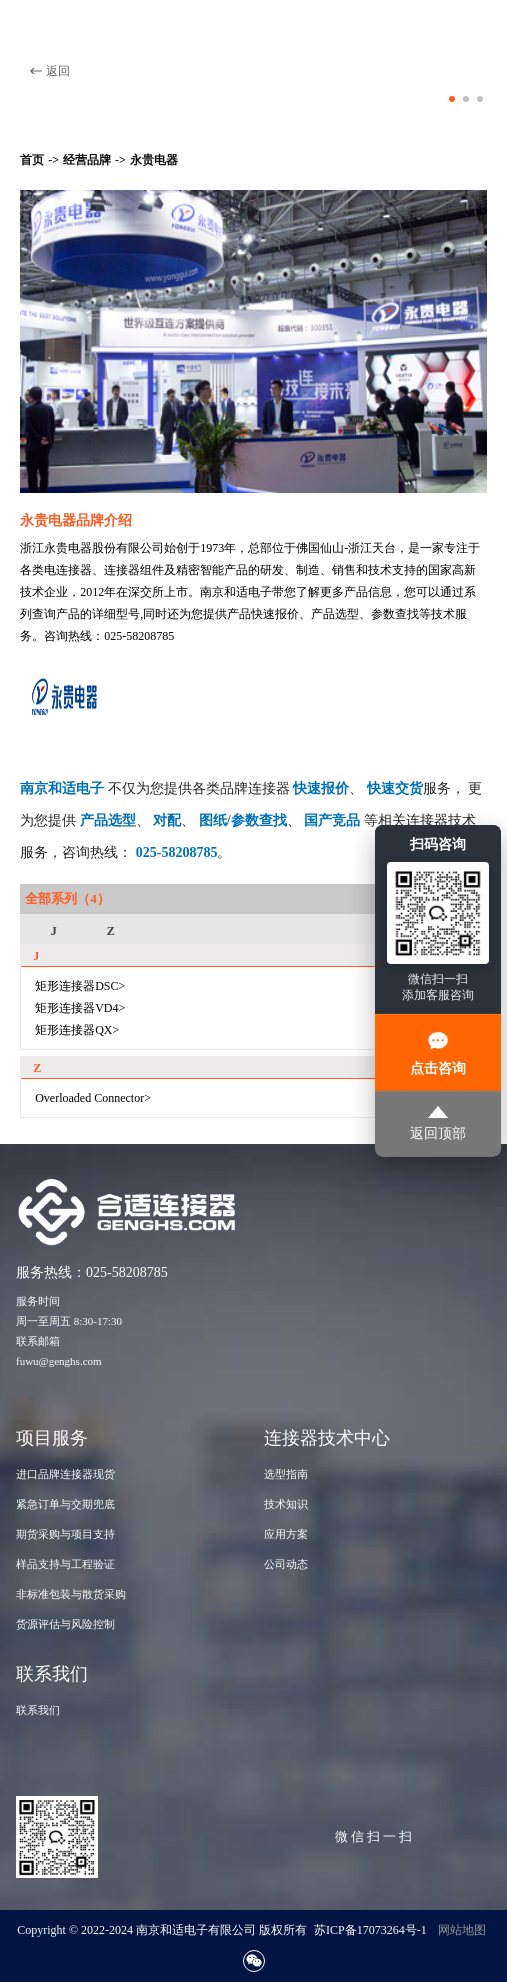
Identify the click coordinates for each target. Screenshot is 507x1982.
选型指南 (286, 1474)
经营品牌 (87, 160)
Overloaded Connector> (93, 1098)
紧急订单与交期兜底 (65, 1504)
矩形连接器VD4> (80, 1008)
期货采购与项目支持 (65, 1534)
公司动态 (286, 1564)
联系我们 (38, 1710)
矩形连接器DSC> (80, 986)
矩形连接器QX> (77, 1030)
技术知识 (286, 1504)
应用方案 (286, 1534)
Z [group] (111, 931)
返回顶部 (438, 1123)
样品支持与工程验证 (65, 1564)
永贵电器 (154, 160)
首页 (32, 160)
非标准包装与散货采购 (71, 1594)
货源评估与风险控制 (65, 1624)
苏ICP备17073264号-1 (370, 1930)
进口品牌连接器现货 (65, 1474)
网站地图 (462, 1930)
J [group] (54, 931)
